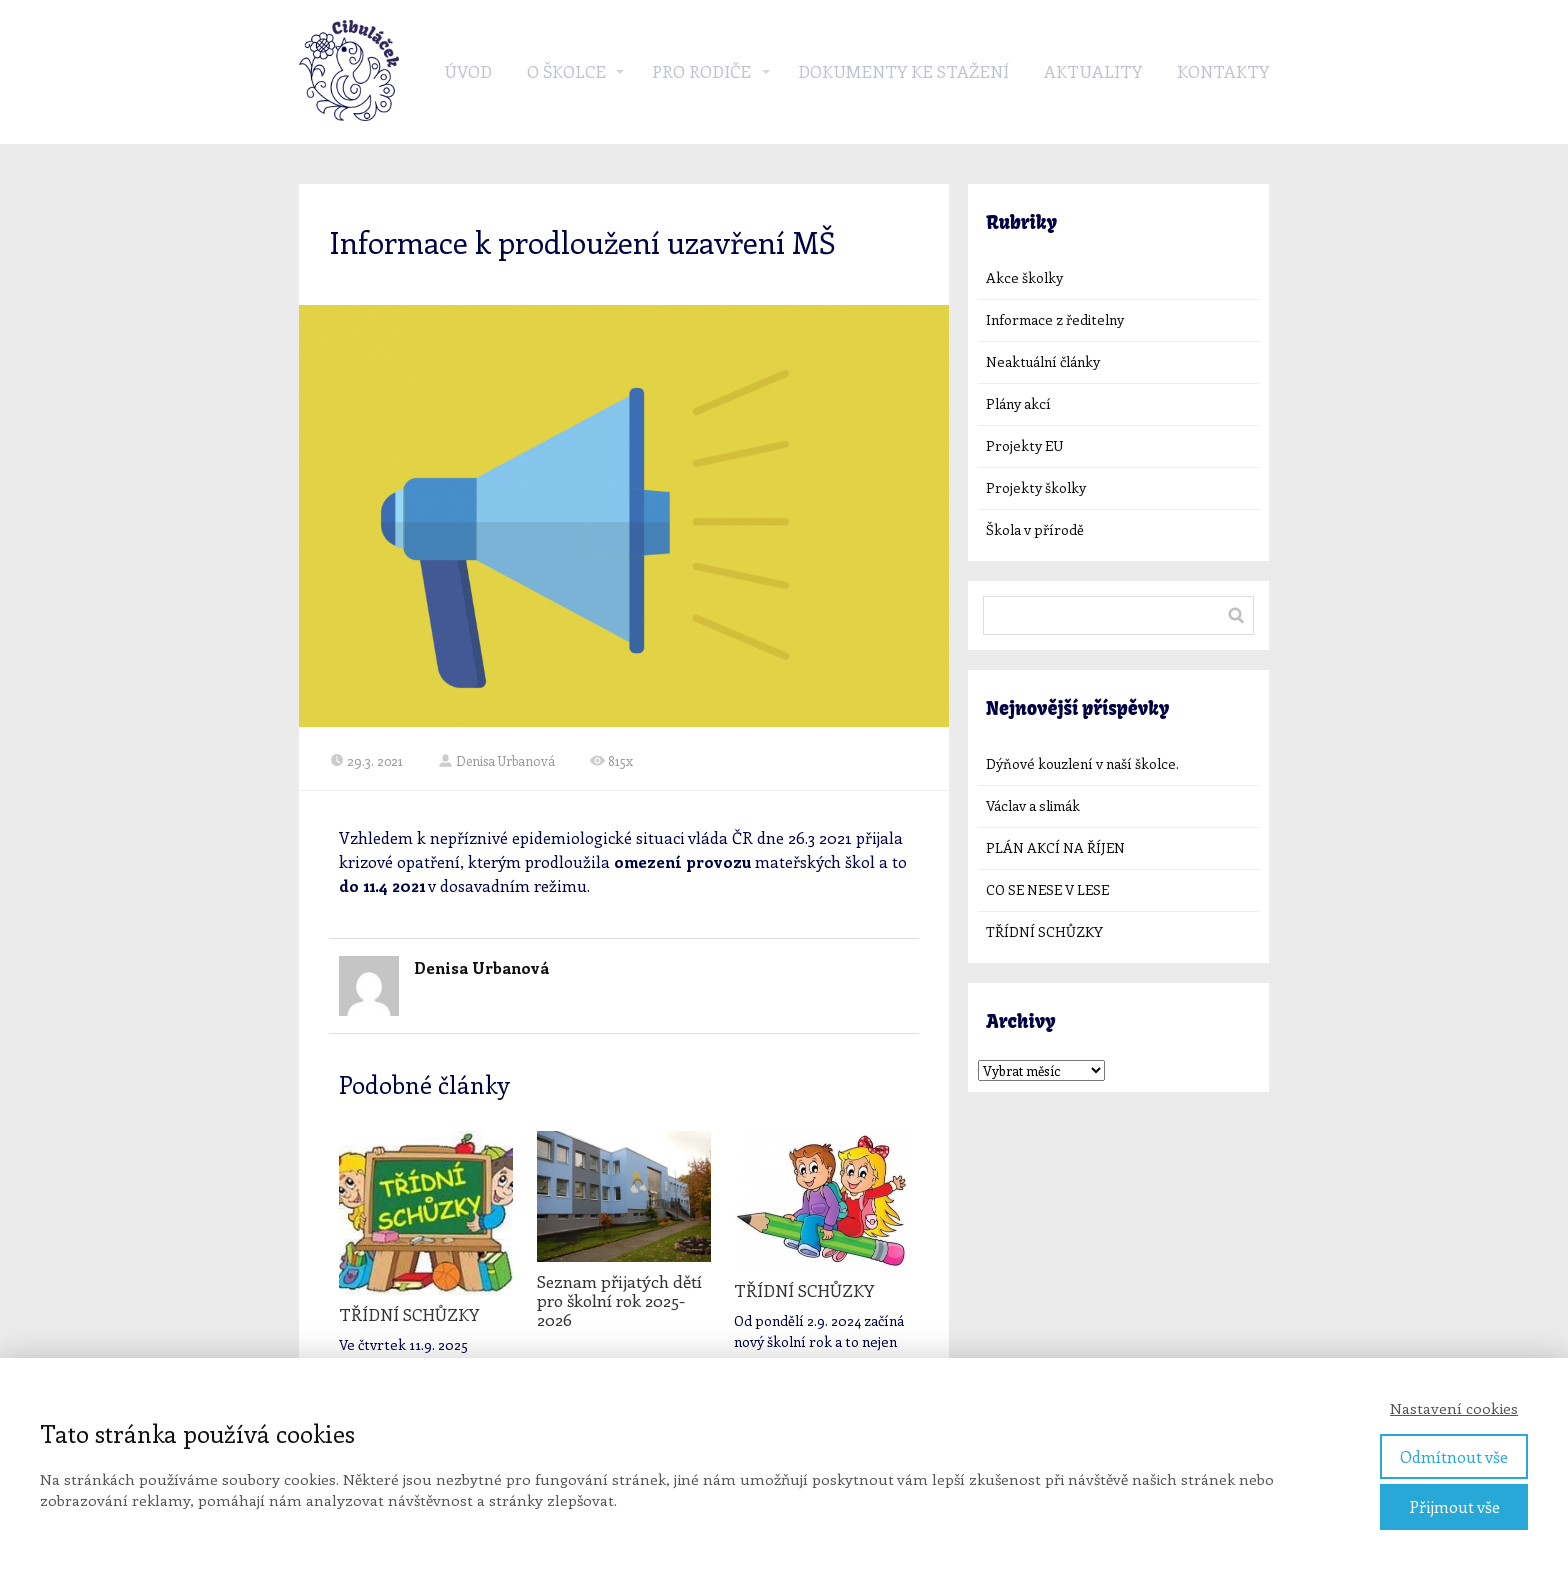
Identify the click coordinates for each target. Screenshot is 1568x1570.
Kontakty (1223, 71)
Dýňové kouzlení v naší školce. (1082, 763)
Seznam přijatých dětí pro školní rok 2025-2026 (619, 1300)
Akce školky (1024, 277)
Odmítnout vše (1454, 1456)
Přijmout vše (1454, 1506)
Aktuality (1093, 71)
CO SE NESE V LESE (1047, 889)
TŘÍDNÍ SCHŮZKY (409, 1314)
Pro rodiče (701, 71)
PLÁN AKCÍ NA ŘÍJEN (1055, 847)
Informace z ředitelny (1055, 319)
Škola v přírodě (1035, 529)
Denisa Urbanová (496, 760)
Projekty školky (1036, 487)
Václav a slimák (1033, 805)
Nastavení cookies (1454, 1408)
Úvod (468, 71)
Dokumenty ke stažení (903, 71)
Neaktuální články (1043, 361)
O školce (566, 71)
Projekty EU (1024, 445)
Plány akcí (1018, 403)
